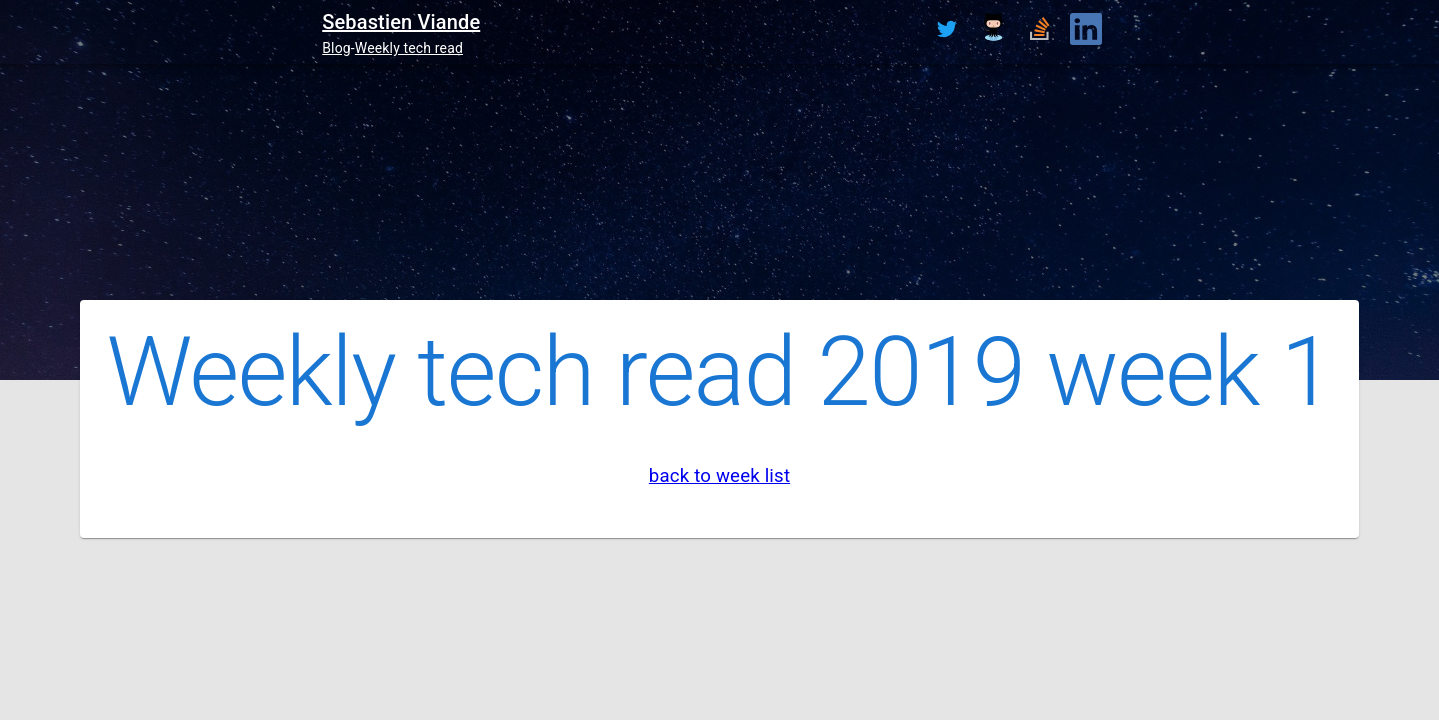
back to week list (719, 476)
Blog (336, 48)
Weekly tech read (409, 48)
